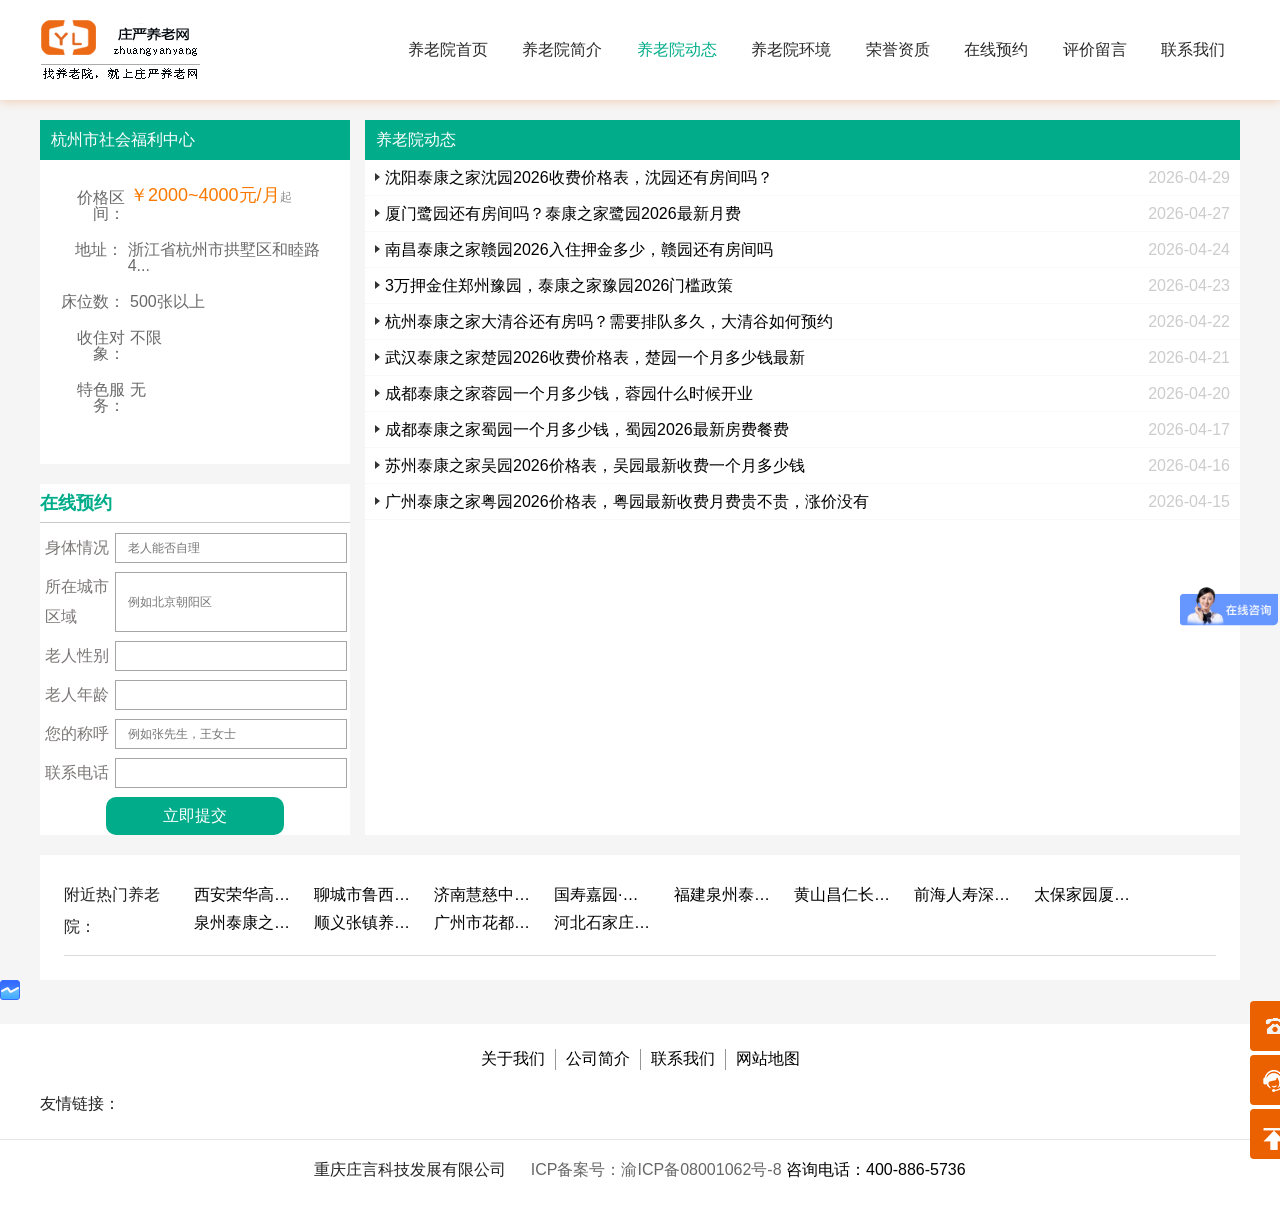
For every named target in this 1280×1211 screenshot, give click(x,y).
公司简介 (598, 1058)
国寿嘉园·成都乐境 (604, 894)
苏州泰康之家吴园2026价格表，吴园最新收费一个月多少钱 (595, 465)
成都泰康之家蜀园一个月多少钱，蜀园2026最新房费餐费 (587, 429)
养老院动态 (677, 49)
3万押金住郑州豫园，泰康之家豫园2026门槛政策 (559, 285)
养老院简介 (562, 49)
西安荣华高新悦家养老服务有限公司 (244, 894)
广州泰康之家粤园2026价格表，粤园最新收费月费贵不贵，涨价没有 (627, 501)
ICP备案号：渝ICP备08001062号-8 (658, 1169)
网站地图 (768, 1058)
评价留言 (1095, 49)
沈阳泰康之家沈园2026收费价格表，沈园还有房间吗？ (579, 177)
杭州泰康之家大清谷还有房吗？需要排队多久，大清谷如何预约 (609, 321)
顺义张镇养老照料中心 (364, 922)
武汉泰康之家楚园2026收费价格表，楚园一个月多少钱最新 (595, 357)
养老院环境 (791, 49)
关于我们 (513, 1058)
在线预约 (996, 49)
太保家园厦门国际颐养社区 (1084, 894)
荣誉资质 (898, 49)
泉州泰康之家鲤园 (244, 922)
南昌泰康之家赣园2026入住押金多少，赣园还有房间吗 (579, 249)
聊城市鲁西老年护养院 (364, 894)
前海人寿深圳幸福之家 (964, 894)
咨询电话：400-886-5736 (876, 1169)
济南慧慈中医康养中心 (484, 894)
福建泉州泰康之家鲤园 (724, 894)
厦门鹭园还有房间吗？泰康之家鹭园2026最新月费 (563, 213)
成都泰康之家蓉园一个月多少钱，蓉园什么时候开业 (569, 393)
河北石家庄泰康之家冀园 (604, 922)
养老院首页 (448, 49)
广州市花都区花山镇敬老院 (484, 922)
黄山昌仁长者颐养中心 (844, 894)
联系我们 (1193, 49)
